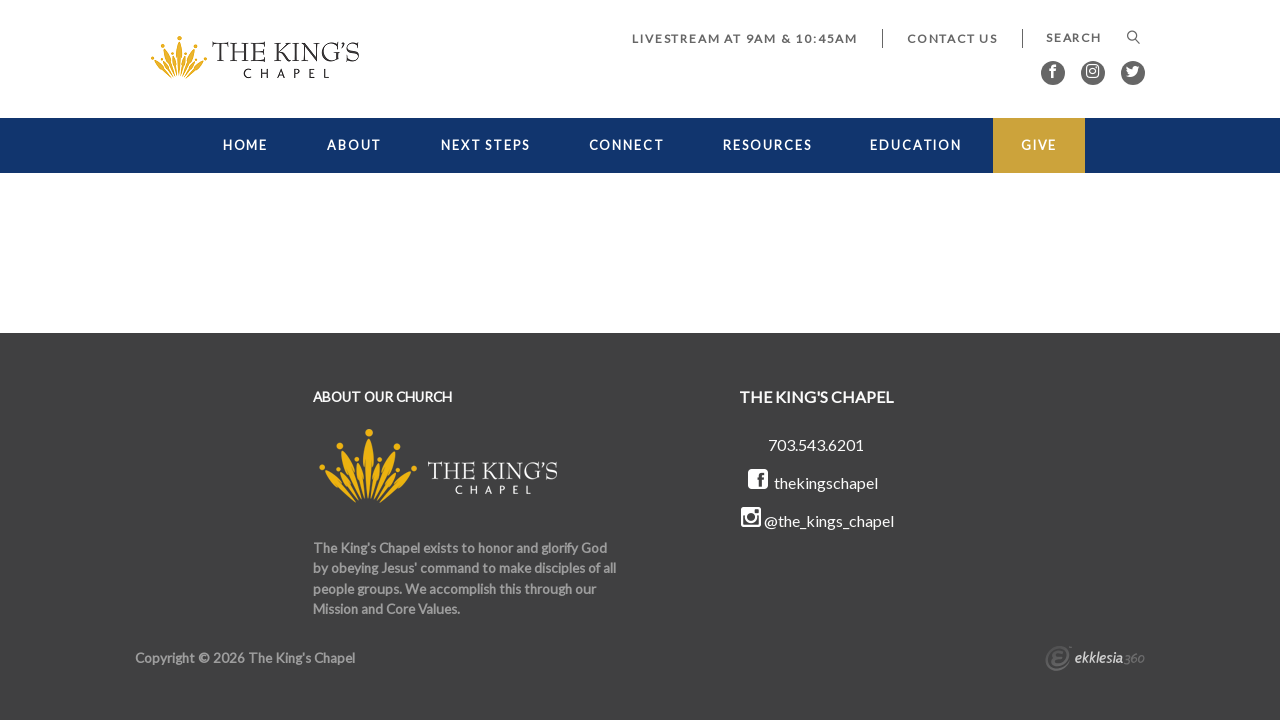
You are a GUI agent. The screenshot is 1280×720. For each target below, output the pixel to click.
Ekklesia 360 (1095, 661)
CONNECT (627, 145)
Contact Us (952, 38)
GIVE (1039, 145)
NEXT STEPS (485, 145)
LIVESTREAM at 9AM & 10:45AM (745, 38)
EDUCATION (916, 145)
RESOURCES (767, 145)
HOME (246, 145)
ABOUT (354, 145)
